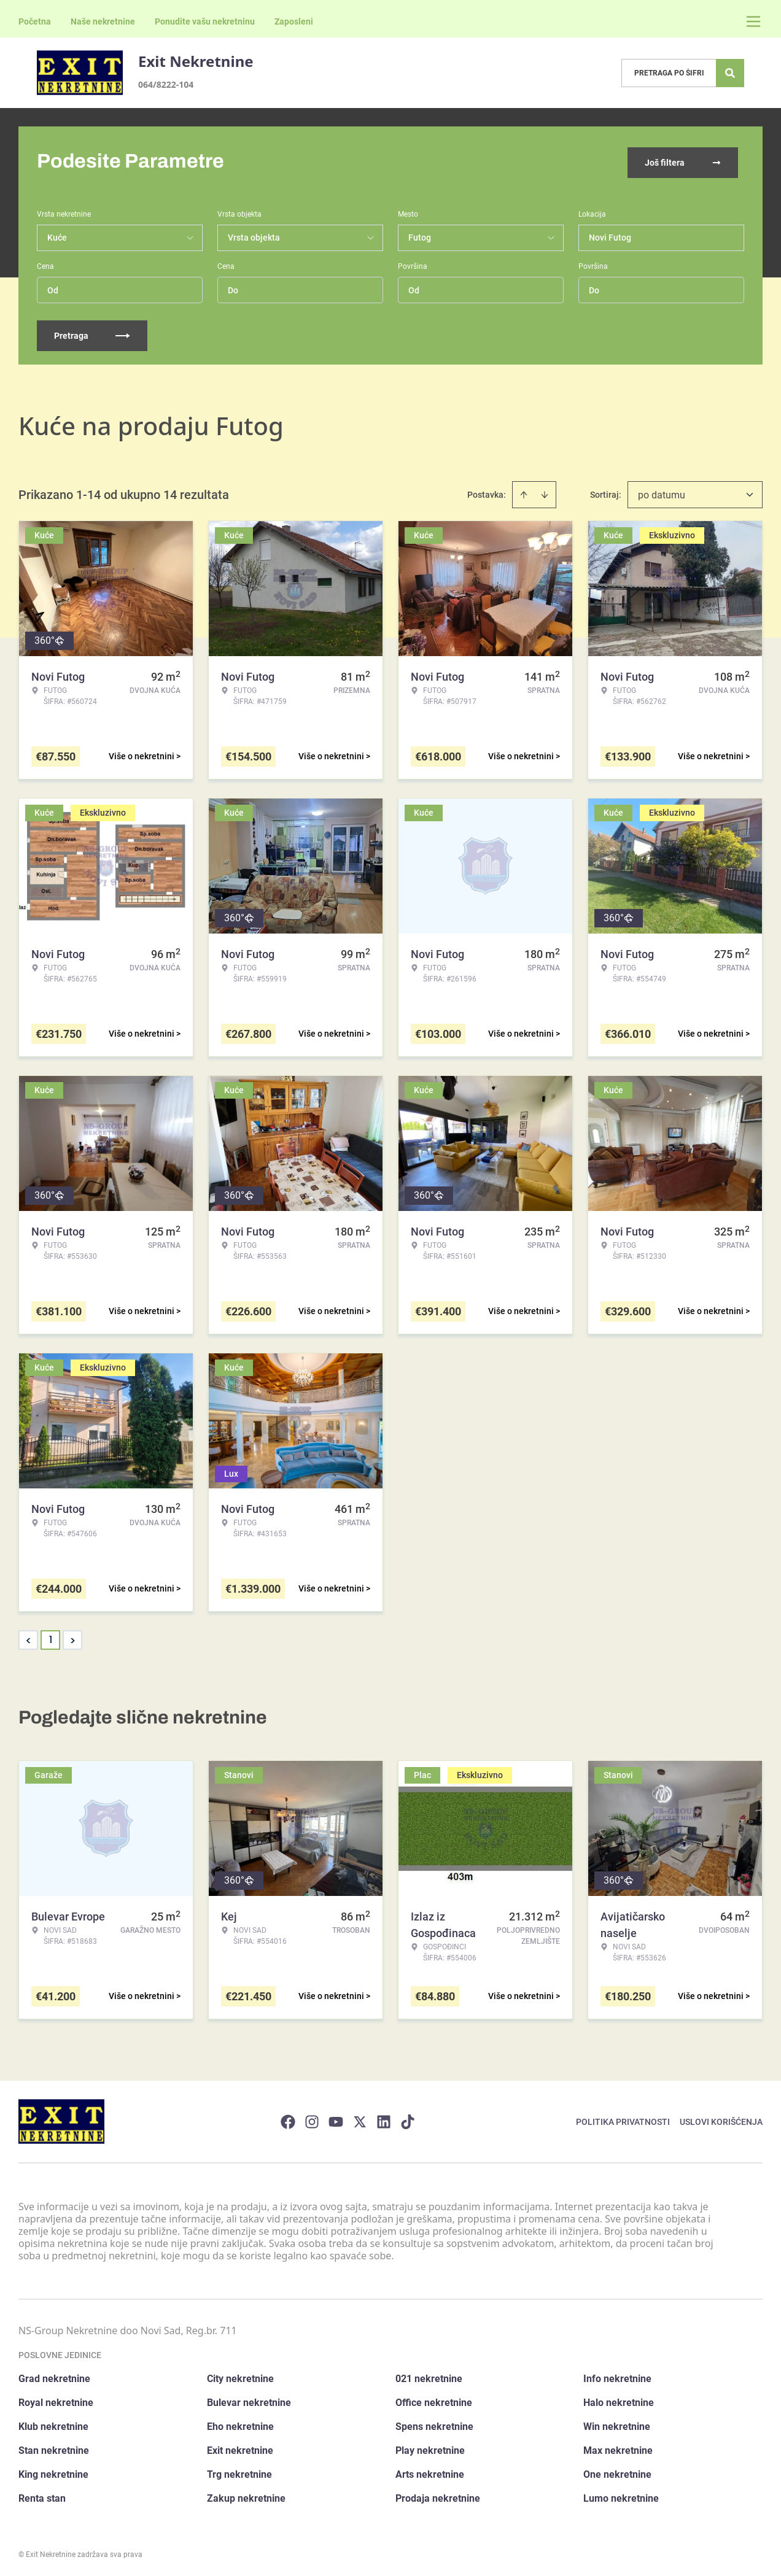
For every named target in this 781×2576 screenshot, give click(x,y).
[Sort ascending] (524, 492)
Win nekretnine (616, 2424)
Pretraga (92, 333)
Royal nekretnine (55, 2400)
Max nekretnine (618, 2448)
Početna (34, 21)
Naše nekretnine (103, 21)
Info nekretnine (617, 2376)
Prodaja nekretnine (437, 2496)
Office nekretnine (433, 2400)
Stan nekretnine (53, 2448)
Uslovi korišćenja (721, 2119)
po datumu (661, 492)
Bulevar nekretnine (249, 2400)
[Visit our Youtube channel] (335, 2118)
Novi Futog (610, 235)
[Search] (730, 73)
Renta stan (42, 2496)
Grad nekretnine (54, 2376)
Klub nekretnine (53, 2424)
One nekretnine (617, 2472)
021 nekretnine (428, 2376)
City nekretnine (240, 2376)
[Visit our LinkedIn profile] (383, 2118)
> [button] (72, 1638)
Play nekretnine (430, 2448)
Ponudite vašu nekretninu (205, 21)
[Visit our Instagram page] (312, 2118)
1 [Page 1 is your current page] (50, 1637)
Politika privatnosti (623, 2119)
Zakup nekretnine (246, 2496)
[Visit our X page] (359, 2118)
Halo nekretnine (618, 2400)
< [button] (28, 1638)
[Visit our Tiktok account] (407, 2118)
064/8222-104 (165, 84)
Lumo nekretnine (621, 2496)
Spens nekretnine (434, 2424)
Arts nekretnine (429, 2472)
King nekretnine (53, 2472)
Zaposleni (293, 21)
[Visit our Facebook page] (288, 2118)
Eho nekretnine (240, 2424)
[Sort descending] (544, 492)
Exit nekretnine (240, 2448)
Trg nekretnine (239, 2472)
